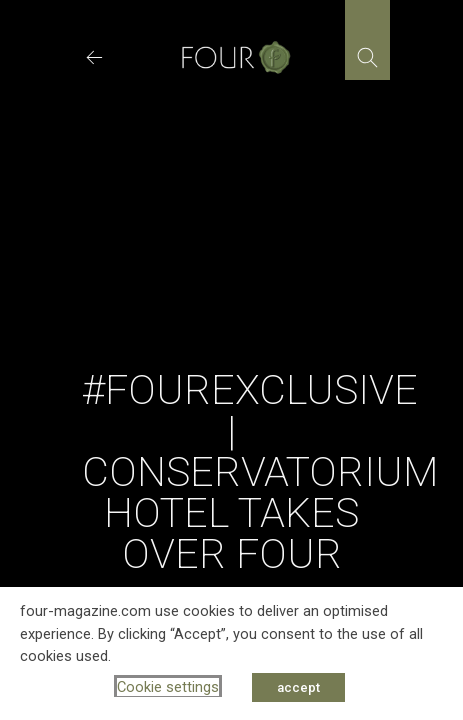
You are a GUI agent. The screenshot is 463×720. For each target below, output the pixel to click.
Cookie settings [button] (168, 687)
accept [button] (298, 687)
